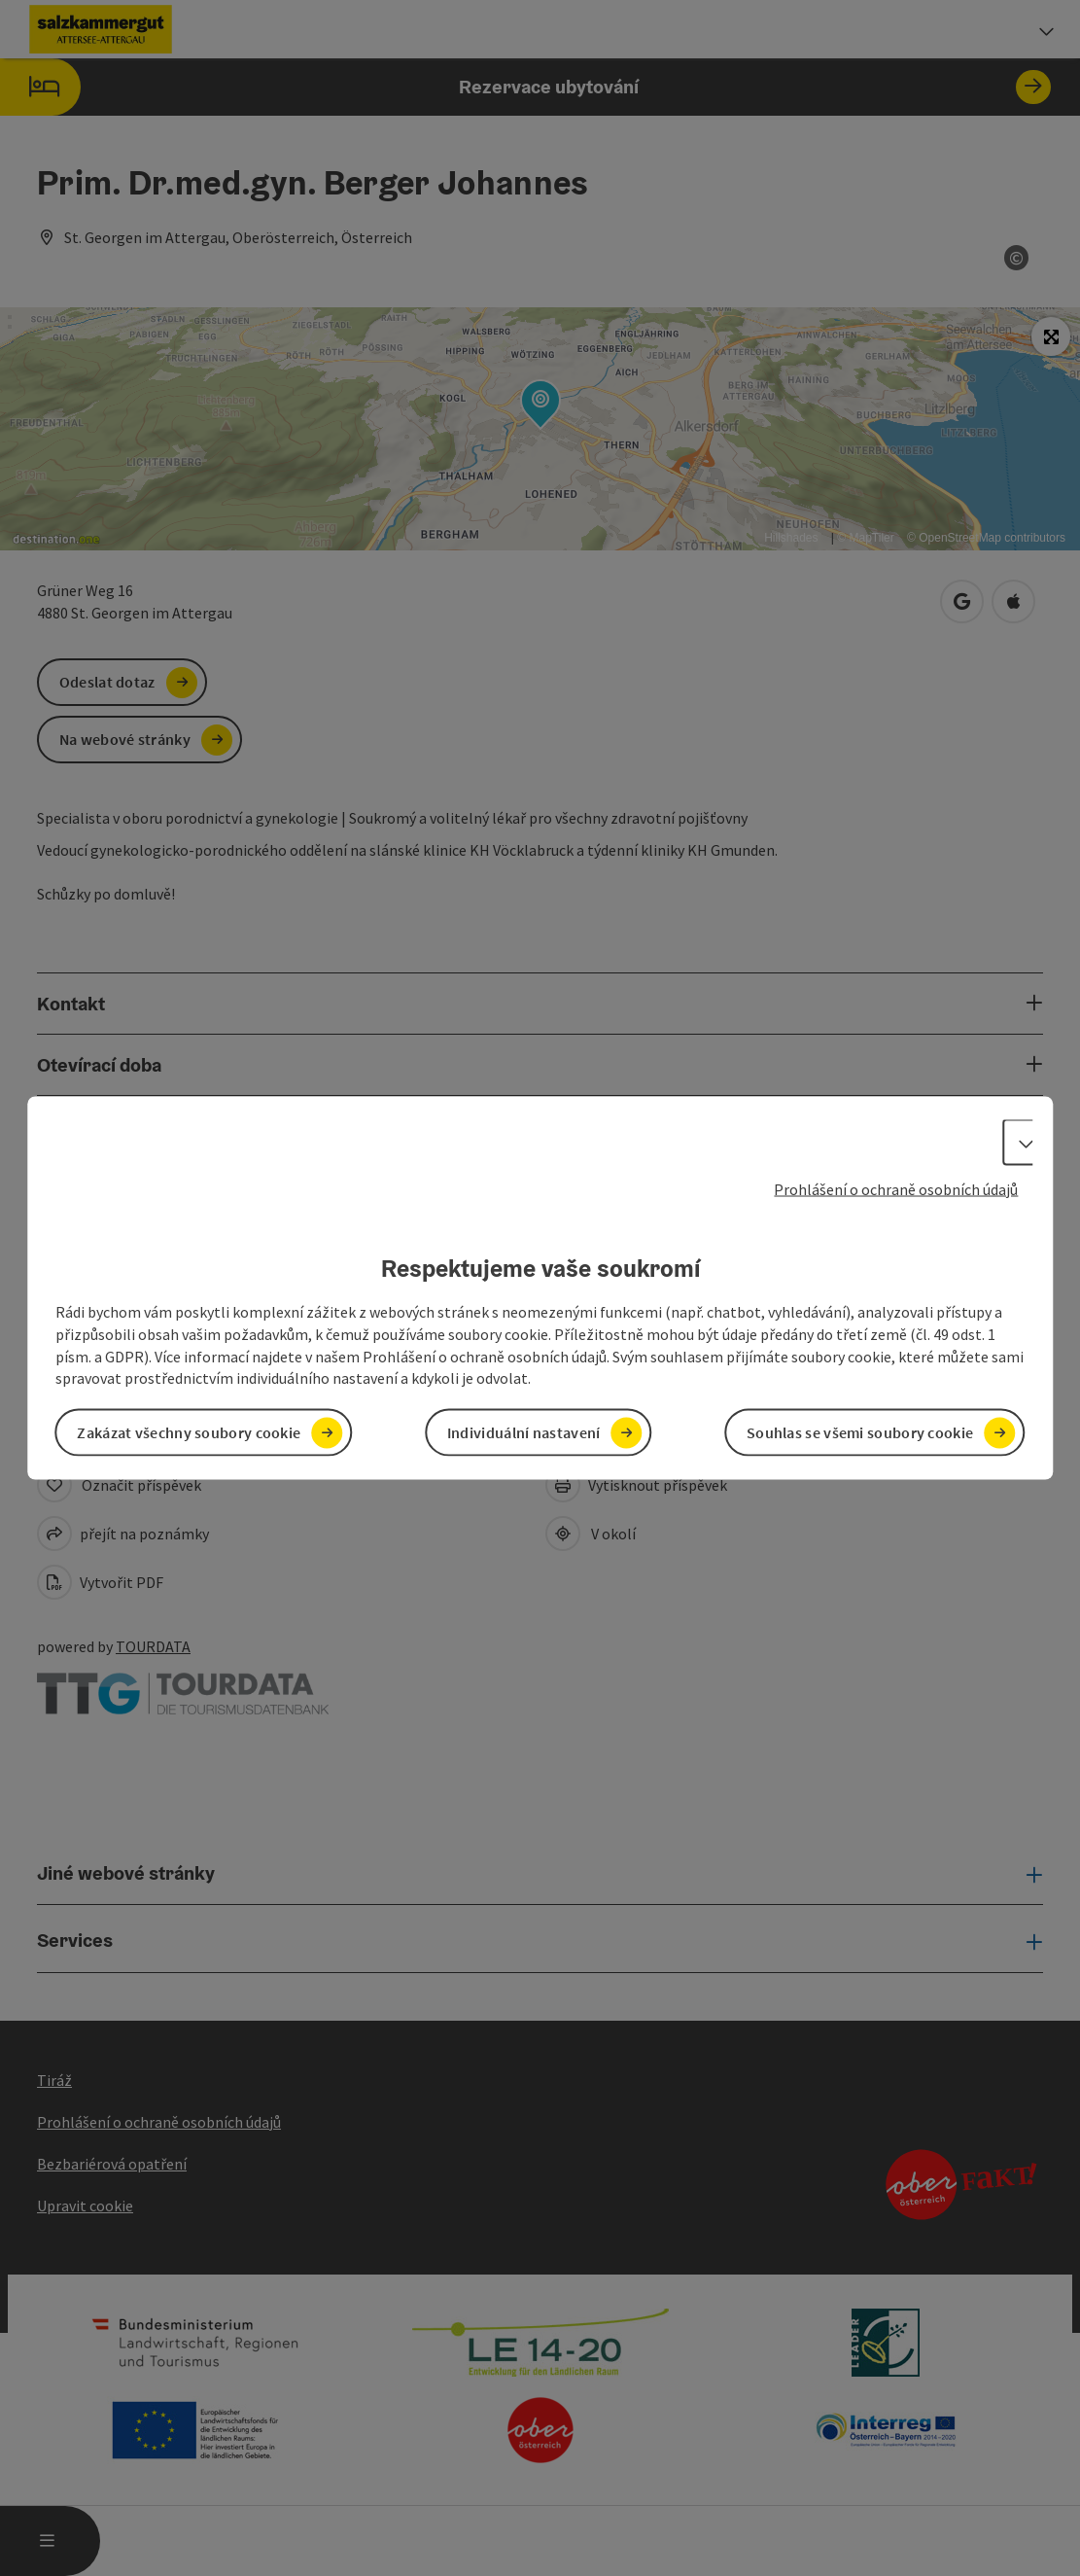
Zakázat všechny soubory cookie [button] (188, 1432)
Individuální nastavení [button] (524, 1432)
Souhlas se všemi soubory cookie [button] (860, 1432)
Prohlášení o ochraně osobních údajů (896, 1188)
